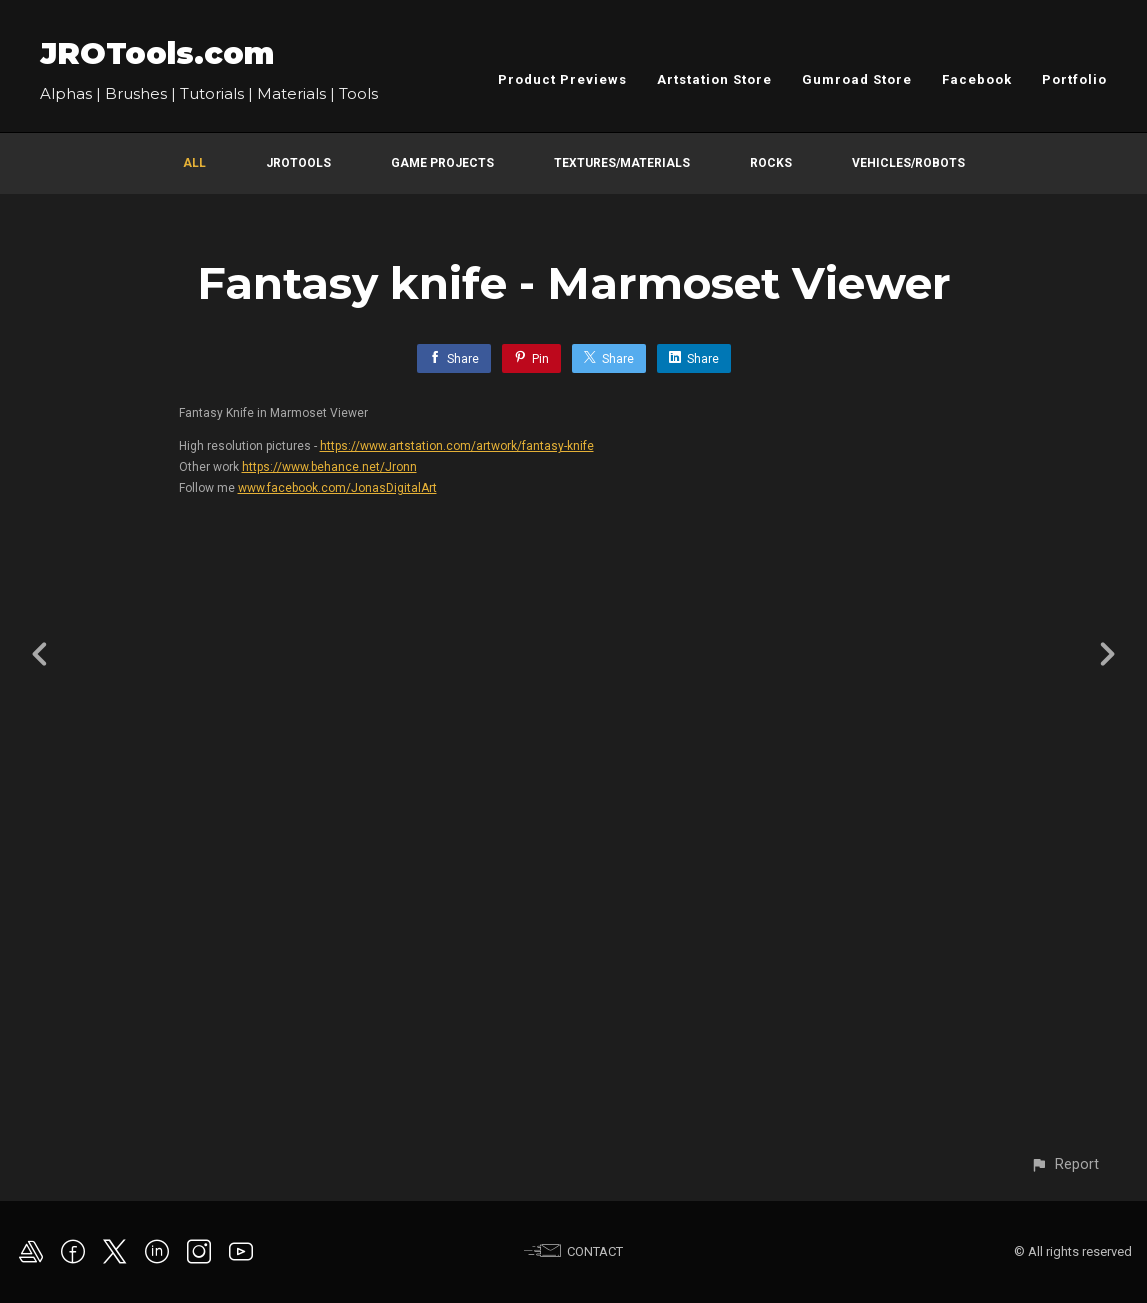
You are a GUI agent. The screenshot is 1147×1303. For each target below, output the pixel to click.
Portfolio (1074, 79)
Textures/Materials (622, 163)
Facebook (977, 79)
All (194, 163)
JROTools (298, 163)
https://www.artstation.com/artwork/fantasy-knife (457, 446)
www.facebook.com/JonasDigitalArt (337, 488)
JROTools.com (157, 53)
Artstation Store (714, 79)
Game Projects (442, 163)
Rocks (771, 163)
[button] (1064, 1164)
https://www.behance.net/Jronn (329, 467)
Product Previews (562, 79)
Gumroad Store (857, 79)
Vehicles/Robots (908, 163)
